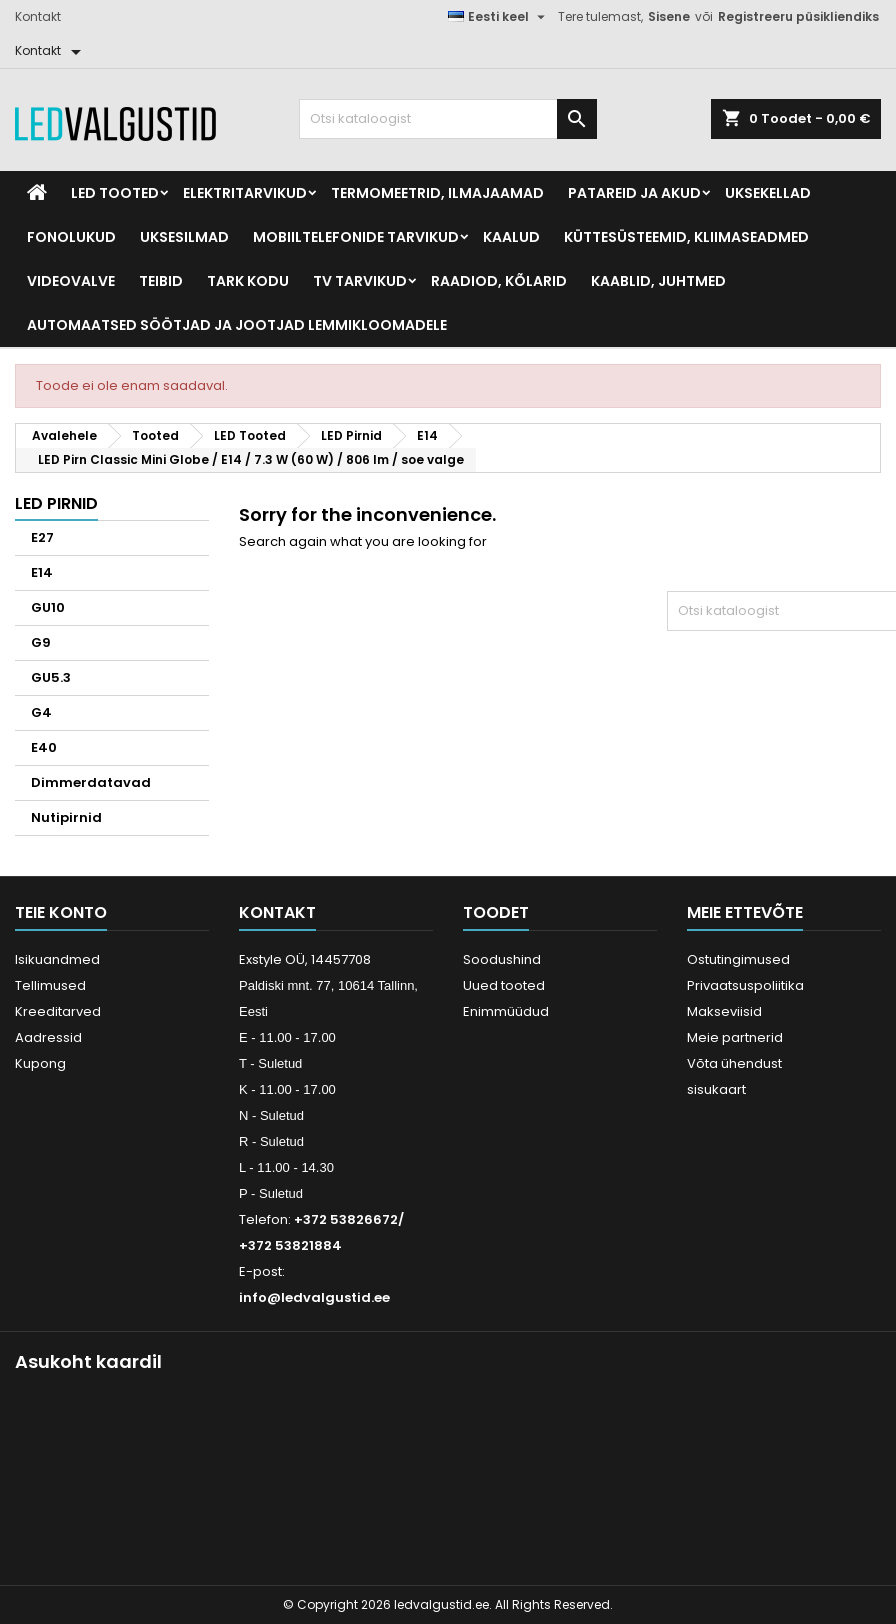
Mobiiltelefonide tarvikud (356, 237)
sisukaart (716, 1089)
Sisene (669, 16)
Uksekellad (768, 193)
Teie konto (61, 912)
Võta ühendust (734, 1063)
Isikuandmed (57, 959)
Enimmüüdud (506, 1011)
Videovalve (71, 281)
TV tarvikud (360, 281)
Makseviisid (724, 1011)
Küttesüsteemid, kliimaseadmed (686, 237)
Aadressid (48, 1037)
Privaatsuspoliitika (745, 985)
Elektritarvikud (245, 193)
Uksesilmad (184, 237)
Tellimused (50, 985)
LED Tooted (115, 193)
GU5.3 (51, 677)
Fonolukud (71, 237)
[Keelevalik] (499, 17)
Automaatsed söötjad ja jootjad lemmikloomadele (237, 325)
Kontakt (38, 16)
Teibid (161, 281)
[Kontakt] (51, 51)
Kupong (40, 1063)
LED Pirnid (56, 503)
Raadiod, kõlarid (499, 281)
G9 (41, 642)
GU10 (48, 607)
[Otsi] (448, 119)
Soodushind (502, 959)
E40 (44, 747)
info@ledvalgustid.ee (314, 1297)
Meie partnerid (735, 1037)
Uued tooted (504, 985)
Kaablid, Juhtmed (658, 281)
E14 (42, 572)
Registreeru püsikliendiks (798, 16)
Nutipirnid (66, 817)
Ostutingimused (738, 959)
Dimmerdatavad (91, 782)
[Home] (37, 193)
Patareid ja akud (634, 193)
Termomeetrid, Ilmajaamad (437, 193)
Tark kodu (248, 281)
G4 (41, 712)
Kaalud (511, 237)
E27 (42, 537)
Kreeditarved (58, 1011)
